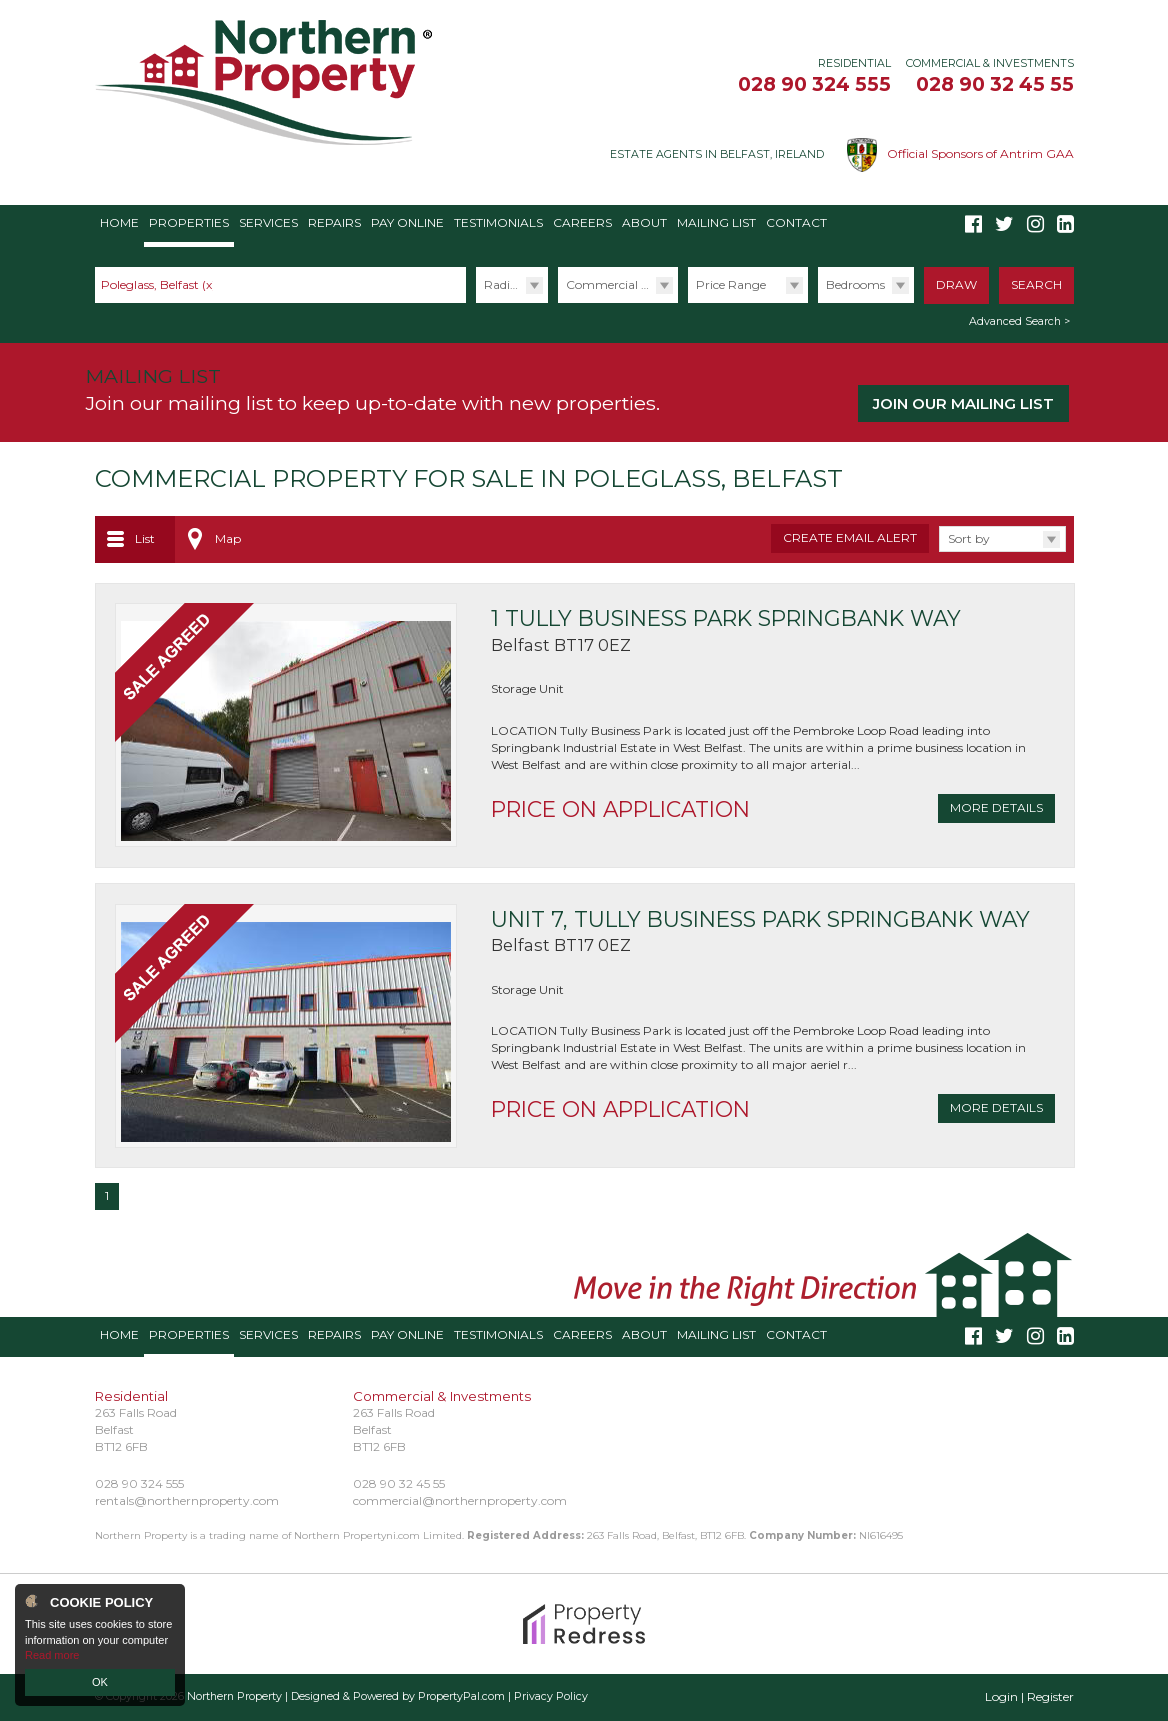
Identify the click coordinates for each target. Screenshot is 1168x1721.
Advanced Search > (1019, 321)
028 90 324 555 (814, 84)
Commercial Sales (617, 284)
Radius (503, 284)
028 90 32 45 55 (995, 84)
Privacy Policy (551, 1696)
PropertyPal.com (461, 1696)
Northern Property (234, 1696)
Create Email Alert (850, 537)
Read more (52, 1655)
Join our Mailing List (963, 403)
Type (557, 302)
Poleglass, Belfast (158, 284)
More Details (996, 807)
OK (100, 1682)
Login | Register (1029, 1696)
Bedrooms (855, 284)
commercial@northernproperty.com (460, 1500)
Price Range (731, 284)
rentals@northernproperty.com (187, 1500)
